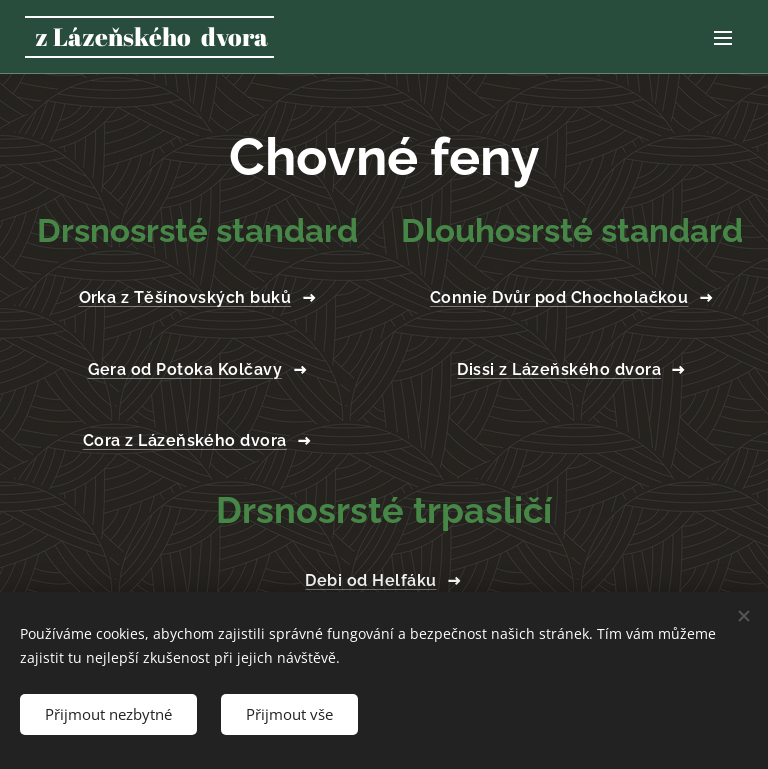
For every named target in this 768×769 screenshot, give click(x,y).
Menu (723, 38)
